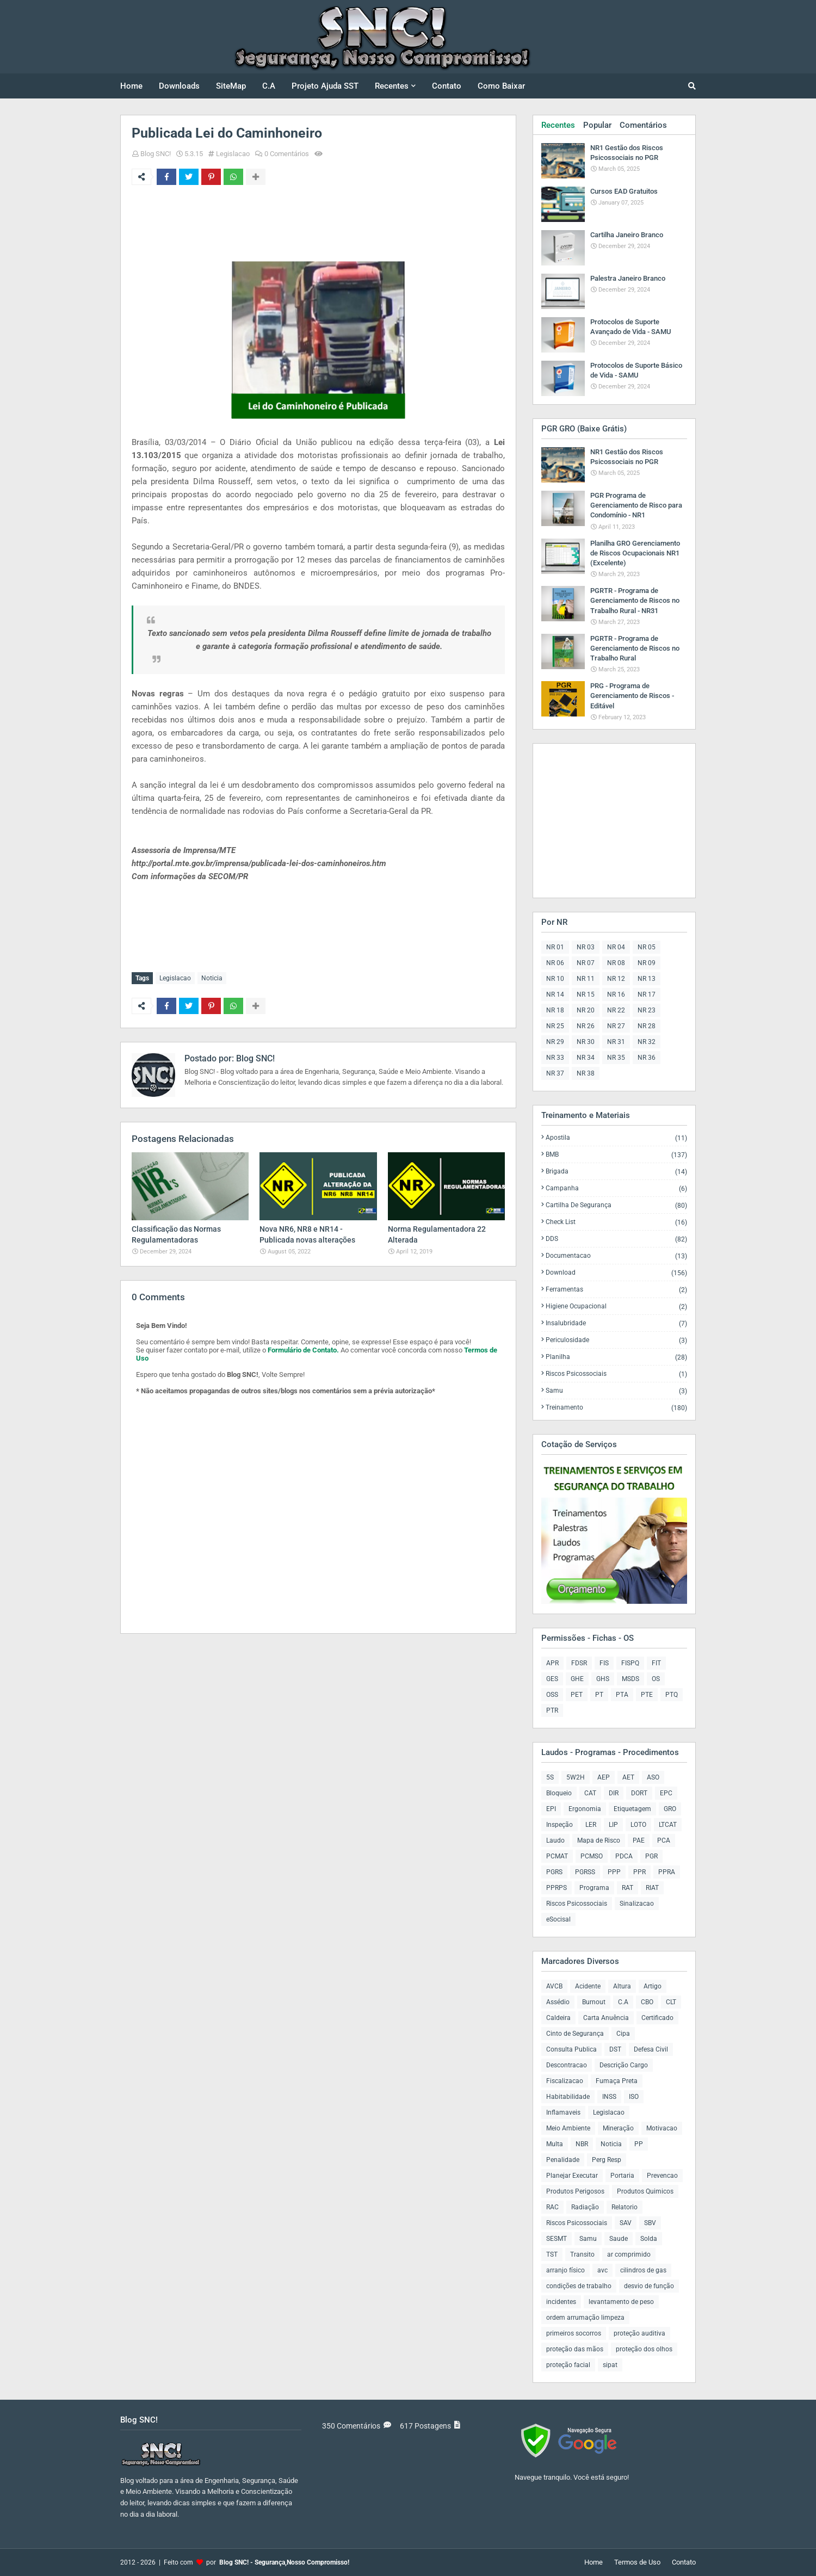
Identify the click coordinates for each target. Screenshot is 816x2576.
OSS (552, 1694)
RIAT (652, 1888)
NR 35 (616, 1057)
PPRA (666, 1872)
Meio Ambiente (568, 2128)
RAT (627, 1888)
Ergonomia (584, 1809)
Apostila (616, 1138)
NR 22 (616, 1010)
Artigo (653, 1986)
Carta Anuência (606, 2018)
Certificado (657, 2018)
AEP (603, 1777)
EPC (666, 1793)
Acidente (588, 1986)
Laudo (555, 1840)
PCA (663, 1840)
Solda (648, 2239)
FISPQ (630, 1663)
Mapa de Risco (598, 1840)
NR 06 (555, 963)
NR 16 (616, 994)
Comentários (643, 125)
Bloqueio (559, 1793)
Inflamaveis (563, 2112)
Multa (554, 2144)
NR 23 (647, 1010)
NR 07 (586, 963)
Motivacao (661, 2128)
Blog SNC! (155, 154)
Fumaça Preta (617, 2081)
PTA (622, 1694)
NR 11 (586, 979)
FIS (604, 1663)
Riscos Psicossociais (616, 1374)
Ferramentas (616, 1290)
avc (602, 2270)
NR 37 (555, 1073)
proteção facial (568, 2365)
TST (552, 2254)
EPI (551, 1809)
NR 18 (555, 1010)
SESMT (556, 2239)
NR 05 (647, 947)
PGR (651, 1856)
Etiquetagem (632, 1809)
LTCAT (668, 1824)
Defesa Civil (651, 2049)
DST (615, 2049)
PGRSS (585, 1872)
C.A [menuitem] (268, 86)
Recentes (558, 125)
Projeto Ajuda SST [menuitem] (325, 86)
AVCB (554, 1986)
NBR (582, 2144)
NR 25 (555, 1026)
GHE (577, 1679)
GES (552, 1679)
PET (577, 1694)
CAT (590, 1793)
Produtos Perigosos (575, 2191)
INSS (609, 2097)
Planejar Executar (572, 2175)
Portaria (622, 2175)
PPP (614, 1872)
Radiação (585, 2207)
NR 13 (647, 979)
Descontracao (566, 2065)
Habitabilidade (568, 2097)
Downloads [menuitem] (179, 86)
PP (638, 2144)
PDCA (624, 1856)
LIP (613, 1824)
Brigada (616, 1171)
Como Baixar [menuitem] (501, 86)
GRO (670, 1809)
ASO (653, 1777)
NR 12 (616, 979)
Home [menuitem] (131, 86)
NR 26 (586, 1026)
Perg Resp (606, 2160)
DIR (614, 1793)
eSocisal (558, 1919)
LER (590, 1824)
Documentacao (616, 1256)
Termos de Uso (637, 2562)
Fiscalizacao (564, 2081)
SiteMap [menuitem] (231, 86)
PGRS (554, 1872)
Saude (618, 2239)
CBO (647, 2002)
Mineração (618, 2128)
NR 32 (647, 1042)
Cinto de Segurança (575, 2033)
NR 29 (555, 1042)
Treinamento (616, 1407)
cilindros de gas (643, 2270)
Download (616, 1273)
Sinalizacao (637, 1903)
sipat (610, 2365)
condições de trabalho (578, 2286)
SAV (626, 2223)
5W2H (575, 1777)
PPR (639, 1872)
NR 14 (555, 994)
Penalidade (562, 2160)
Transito (582, 2254)
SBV (650, 2223)
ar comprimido (629, 2254)
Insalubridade (616, 1323)
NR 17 (647, 994)
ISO (634, 2097)
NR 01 (555, 947)
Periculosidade (616, 1340)
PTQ (671, 1694)
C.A (623, 2002)
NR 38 (586, 1073)
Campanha (616, 1188)
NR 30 (586, 1042)
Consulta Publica (571, 2049)
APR (552, 1663)
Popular (597, 125)
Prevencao (662, 2175)
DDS (616, 1239)
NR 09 (647, 963)
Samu (616, 1391)
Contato (684, 2562)
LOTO (638, 1824)
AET (628, 1777)
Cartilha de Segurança (616, 1205)
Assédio (558, 2002)
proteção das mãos (574, 2349)
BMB (616, 1155)
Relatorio (624, 2207)
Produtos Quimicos (645, 2191)
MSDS (630, 1679)
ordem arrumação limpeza (585, 2317)
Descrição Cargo (623, 2065)
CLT (671, 2002)
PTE (647, 1694)
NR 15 (586, 994)
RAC (552, 2207)
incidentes (561, 2302)
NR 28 (647, 1026)
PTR (552, 1710)
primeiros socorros (573, 2333)
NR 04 (616, 947)
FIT (656, 1663)
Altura (622, 1986)
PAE (639, 1840)
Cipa (623, 2033)
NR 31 (616, 1042)
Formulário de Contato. (303, 1350)
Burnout (593, 2002)
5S (550, 1777)
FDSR (579, 1663)
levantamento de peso (621, 2302)
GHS (602, 1679)
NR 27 (616, 1026)
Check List (616, 1222)
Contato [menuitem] (446, 86)
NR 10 (555, 979)
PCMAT (557, 1856)
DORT (639, 1793)
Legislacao (233, 154)
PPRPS (556, 1888)
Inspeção (559, 1824)
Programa (594, 1888)
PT (599, 1694)
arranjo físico (565, 2270)
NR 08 (616, 963)
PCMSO (591, 1856)
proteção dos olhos (644, 2349)
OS (656, 1679)
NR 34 (586, 1057)
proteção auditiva (639, 2333)
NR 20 (586, 1010)
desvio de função (649, 2286)
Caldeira (558, 2018)
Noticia (211, 978)
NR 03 (586, 947)
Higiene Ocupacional (616, 1306)
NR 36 (647, 1057)
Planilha (616, 1357)
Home (593, 2562)
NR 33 (555, 1057)
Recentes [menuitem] (392, 86)
